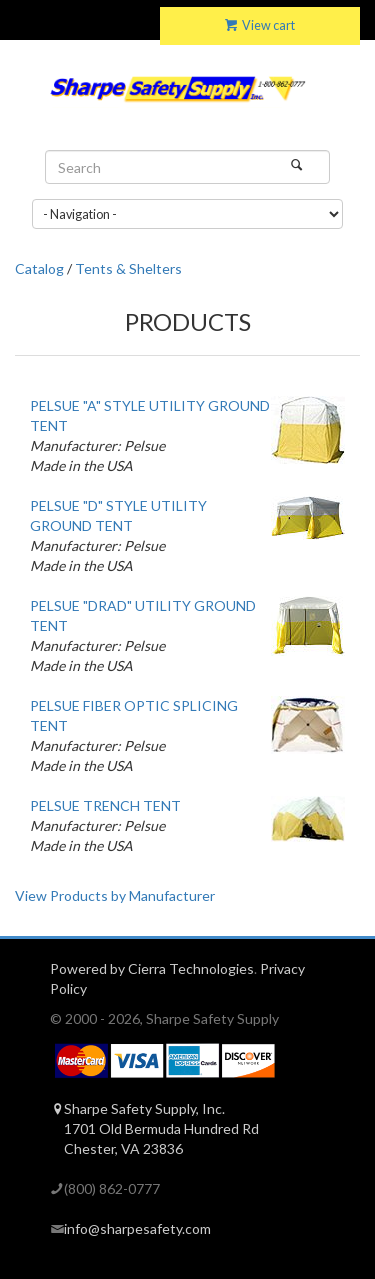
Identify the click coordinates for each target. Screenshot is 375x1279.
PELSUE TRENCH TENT (105, 805)
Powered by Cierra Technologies (152, 968)
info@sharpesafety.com (137, 1228)
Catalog (39, 268)
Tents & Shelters (128, 268)
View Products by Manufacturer (115, 895)
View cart (260, 25)
